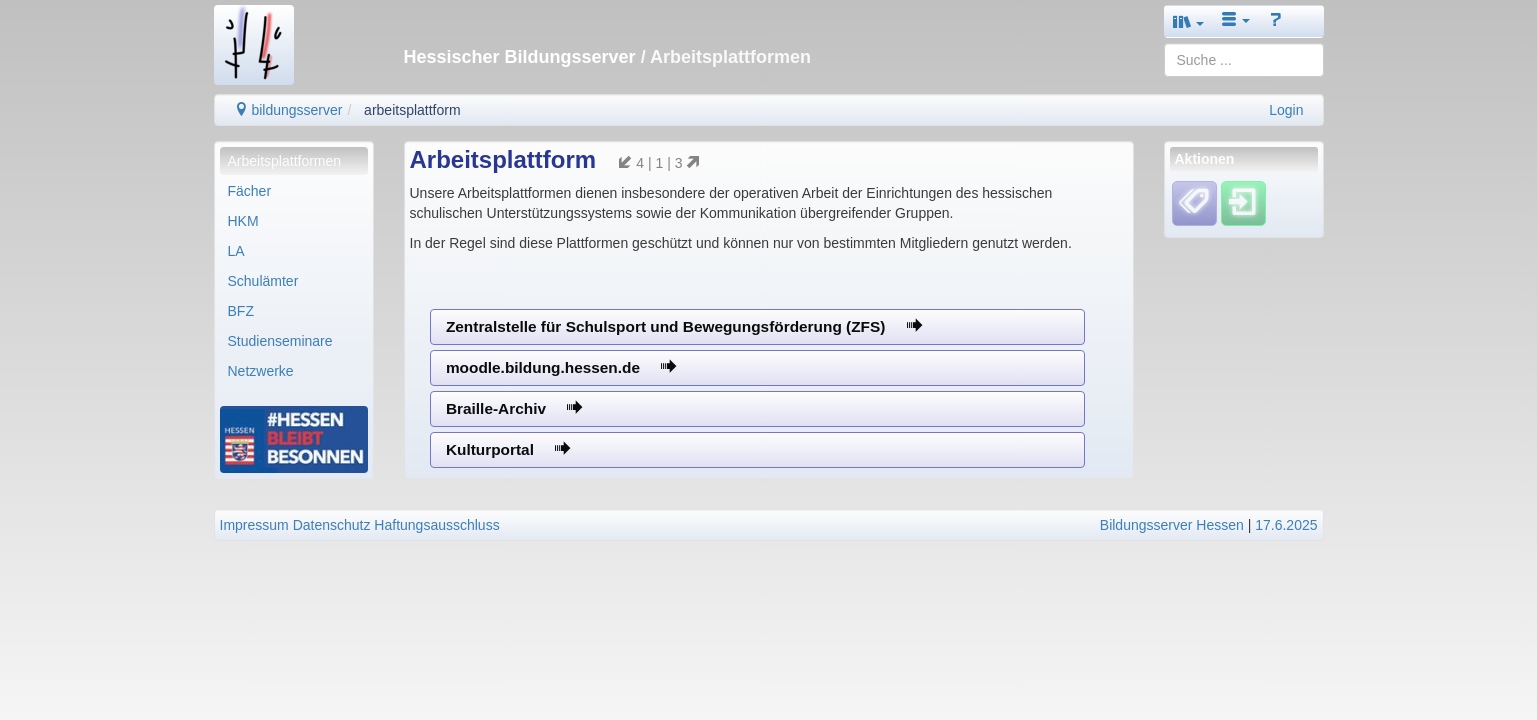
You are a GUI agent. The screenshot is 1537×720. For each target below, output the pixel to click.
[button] (1189, 21)
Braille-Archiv (514, 408)
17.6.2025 (1286, 525)
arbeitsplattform (412, 110)
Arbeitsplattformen (285, 161)
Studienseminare (280, 341)
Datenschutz (332, 525)
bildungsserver (288, 110)
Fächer (250, 191)
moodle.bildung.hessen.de (561, 367)
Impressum (254, 525)
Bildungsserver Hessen (1172, 525)
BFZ (241, 311)
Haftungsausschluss (436, 525)
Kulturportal (508, 449)
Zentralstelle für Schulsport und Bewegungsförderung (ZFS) (684, 326)
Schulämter (263, 281)
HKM (243, 221)
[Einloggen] (1243, 203)
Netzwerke (261, 371)
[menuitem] (294, 161)
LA (236, 251)
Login (1286, 110)
